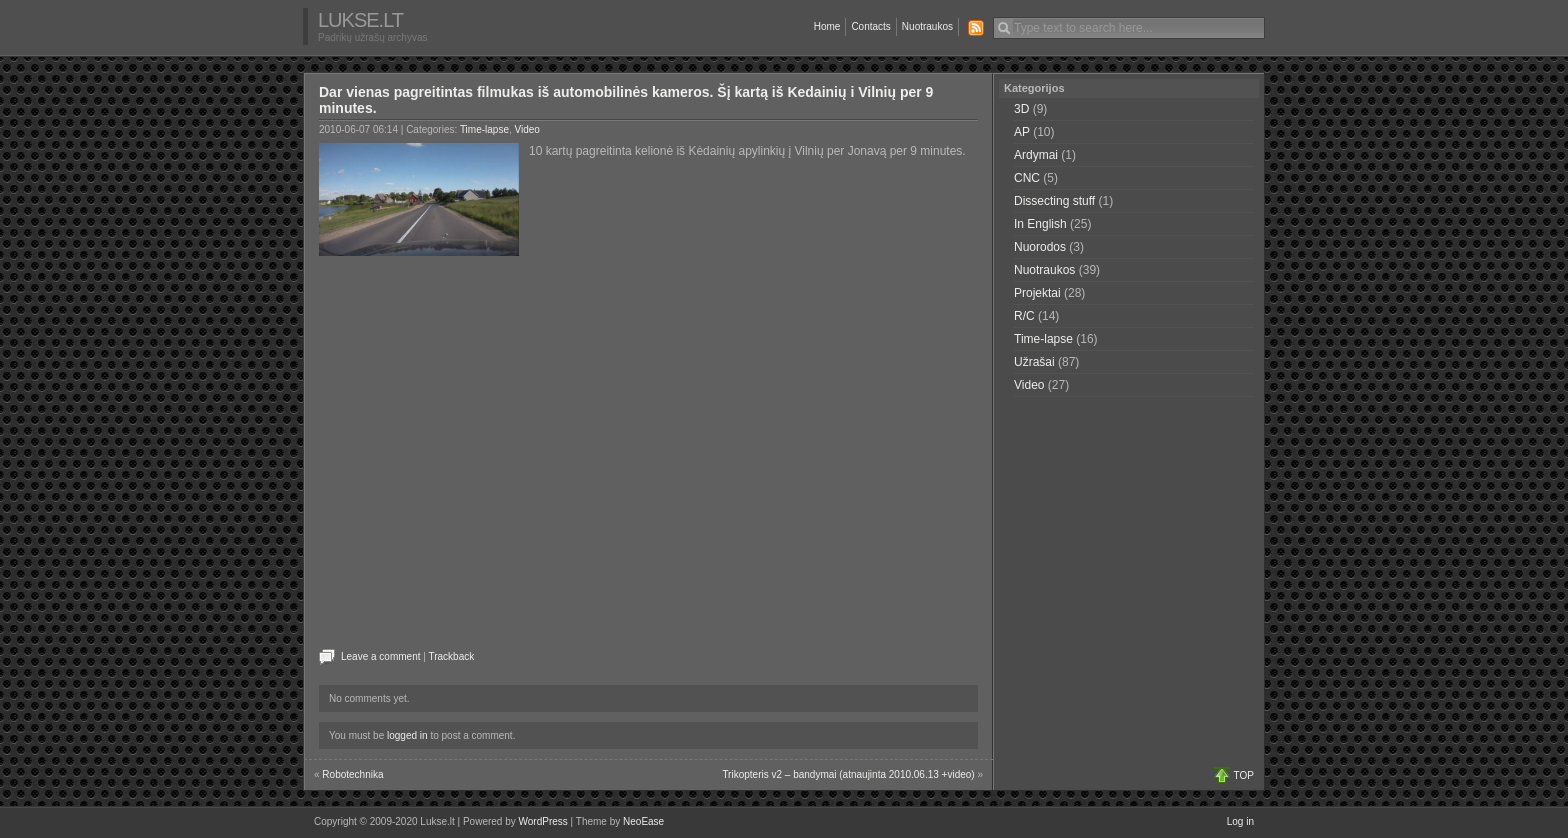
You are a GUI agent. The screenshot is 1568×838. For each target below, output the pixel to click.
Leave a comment (381, 656)
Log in (1240, 821)
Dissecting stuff (1054, 201)
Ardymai (1036, 155)
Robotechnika (352, 774)
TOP (1244, 775)
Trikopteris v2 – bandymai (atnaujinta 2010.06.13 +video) (848, 774)
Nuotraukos (927, 26)
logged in (407, 735)
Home (827, 26)
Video (527, 129)
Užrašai (1034, 362)
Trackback (451, 656)
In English (1040, 224)
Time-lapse (484, 129)
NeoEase (643, 821)
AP (1022, 132)
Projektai (1037, 293)
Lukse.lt (360, 20)
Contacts (870, 26)
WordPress (543, 821)
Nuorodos (1040, 247)
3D (1021, 109)
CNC (1027, 178)
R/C (1024, 316)
